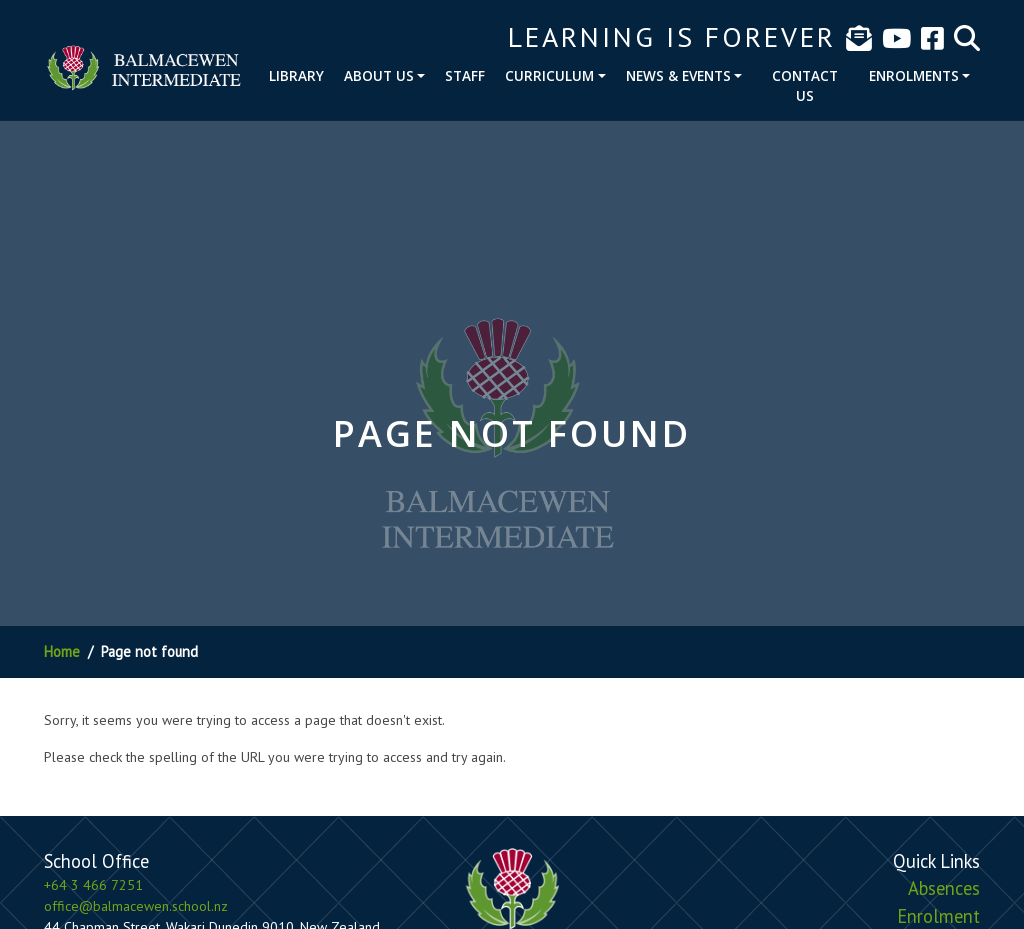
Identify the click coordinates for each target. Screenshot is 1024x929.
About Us (379, 75)
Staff (465, 75)
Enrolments (914, 75)
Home (62, 651)
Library (296, 75)
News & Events (678, 75)
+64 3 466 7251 (93, 885)
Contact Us (805, 85)
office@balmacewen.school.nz (136, 906)
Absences (944, 888)
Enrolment (938, 916)
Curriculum (549, 75)
